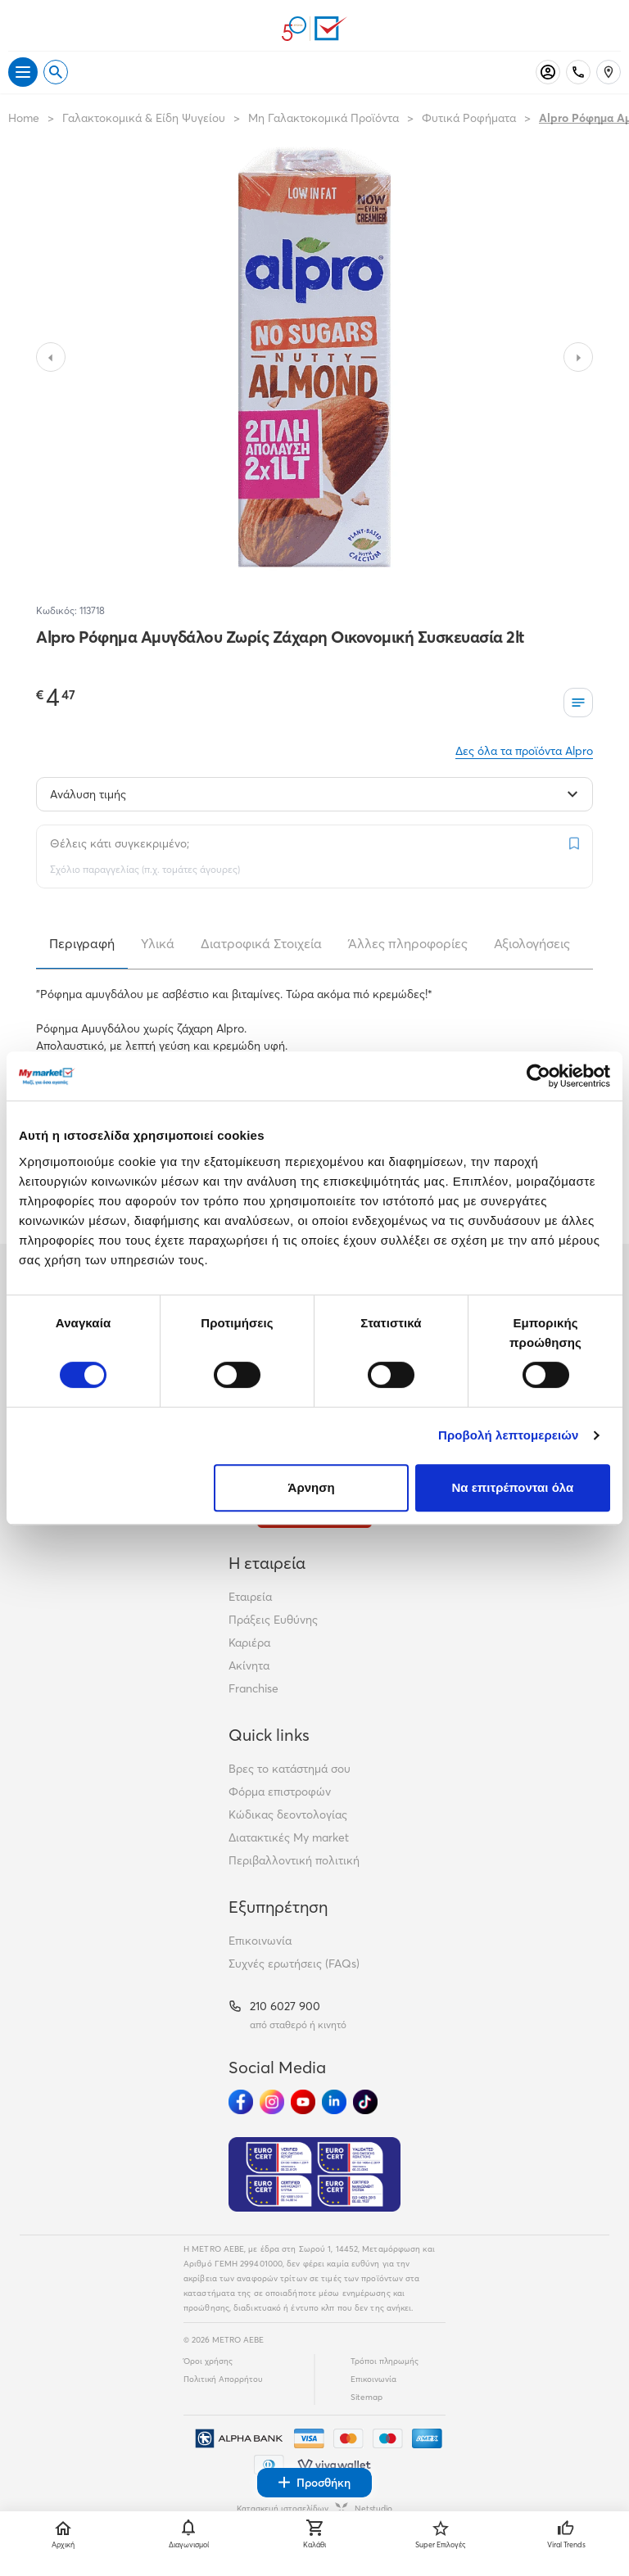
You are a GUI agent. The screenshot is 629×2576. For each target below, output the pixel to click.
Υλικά (157, 943)
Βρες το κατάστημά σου (290, 1768)
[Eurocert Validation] (314, 2174)
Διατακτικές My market (289, 1837)
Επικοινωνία (260, 1940)
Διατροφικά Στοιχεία (261, 943)
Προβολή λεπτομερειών (508, 1435)
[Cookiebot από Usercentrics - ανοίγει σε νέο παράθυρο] (538, 1076)
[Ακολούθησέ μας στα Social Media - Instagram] (272, 2102)
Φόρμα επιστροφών (280, 1791)
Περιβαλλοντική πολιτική (294, 1860)
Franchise (253, 1688)
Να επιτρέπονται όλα (513, 1487)
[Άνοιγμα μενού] (23, 72)
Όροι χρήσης (208, 2361)
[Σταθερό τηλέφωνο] (578, 72)
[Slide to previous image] (51, 357)
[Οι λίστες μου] (578, 702)
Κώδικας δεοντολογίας (288, 1814)
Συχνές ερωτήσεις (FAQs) (294, 1963)
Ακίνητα (249, 1665)
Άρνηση (311, 1487)
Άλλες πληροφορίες (408, 943)
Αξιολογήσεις (532, 943)
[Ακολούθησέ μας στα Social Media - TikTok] (365, 2102)
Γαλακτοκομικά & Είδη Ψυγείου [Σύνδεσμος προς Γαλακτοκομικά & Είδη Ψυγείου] (143, 118)
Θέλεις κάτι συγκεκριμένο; (119, 843)
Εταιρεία (250, 1596)
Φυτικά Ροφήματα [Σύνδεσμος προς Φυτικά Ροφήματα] (469, 118)
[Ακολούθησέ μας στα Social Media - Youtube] (303, 2102)
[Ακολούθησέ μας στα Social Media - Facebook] (241, 2102)
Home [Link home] (23, 118)
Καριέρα (249, 1642)
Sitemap (366, 2397)
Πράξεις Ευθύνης (273, 1619)
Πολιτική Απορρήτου (223, 2379)
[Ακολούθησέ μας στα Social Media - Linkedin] (334, 2102)
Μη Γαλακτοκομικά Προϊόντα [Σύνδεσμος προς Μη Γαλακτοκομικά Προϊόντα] (323, 118)
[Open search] (55, 72)
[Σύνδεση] (548, 72)
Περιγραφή (82, 943)
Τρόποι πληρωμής (385, 2361)
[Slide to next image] (578, 357)
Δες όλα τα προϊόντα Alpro (524, 750)
